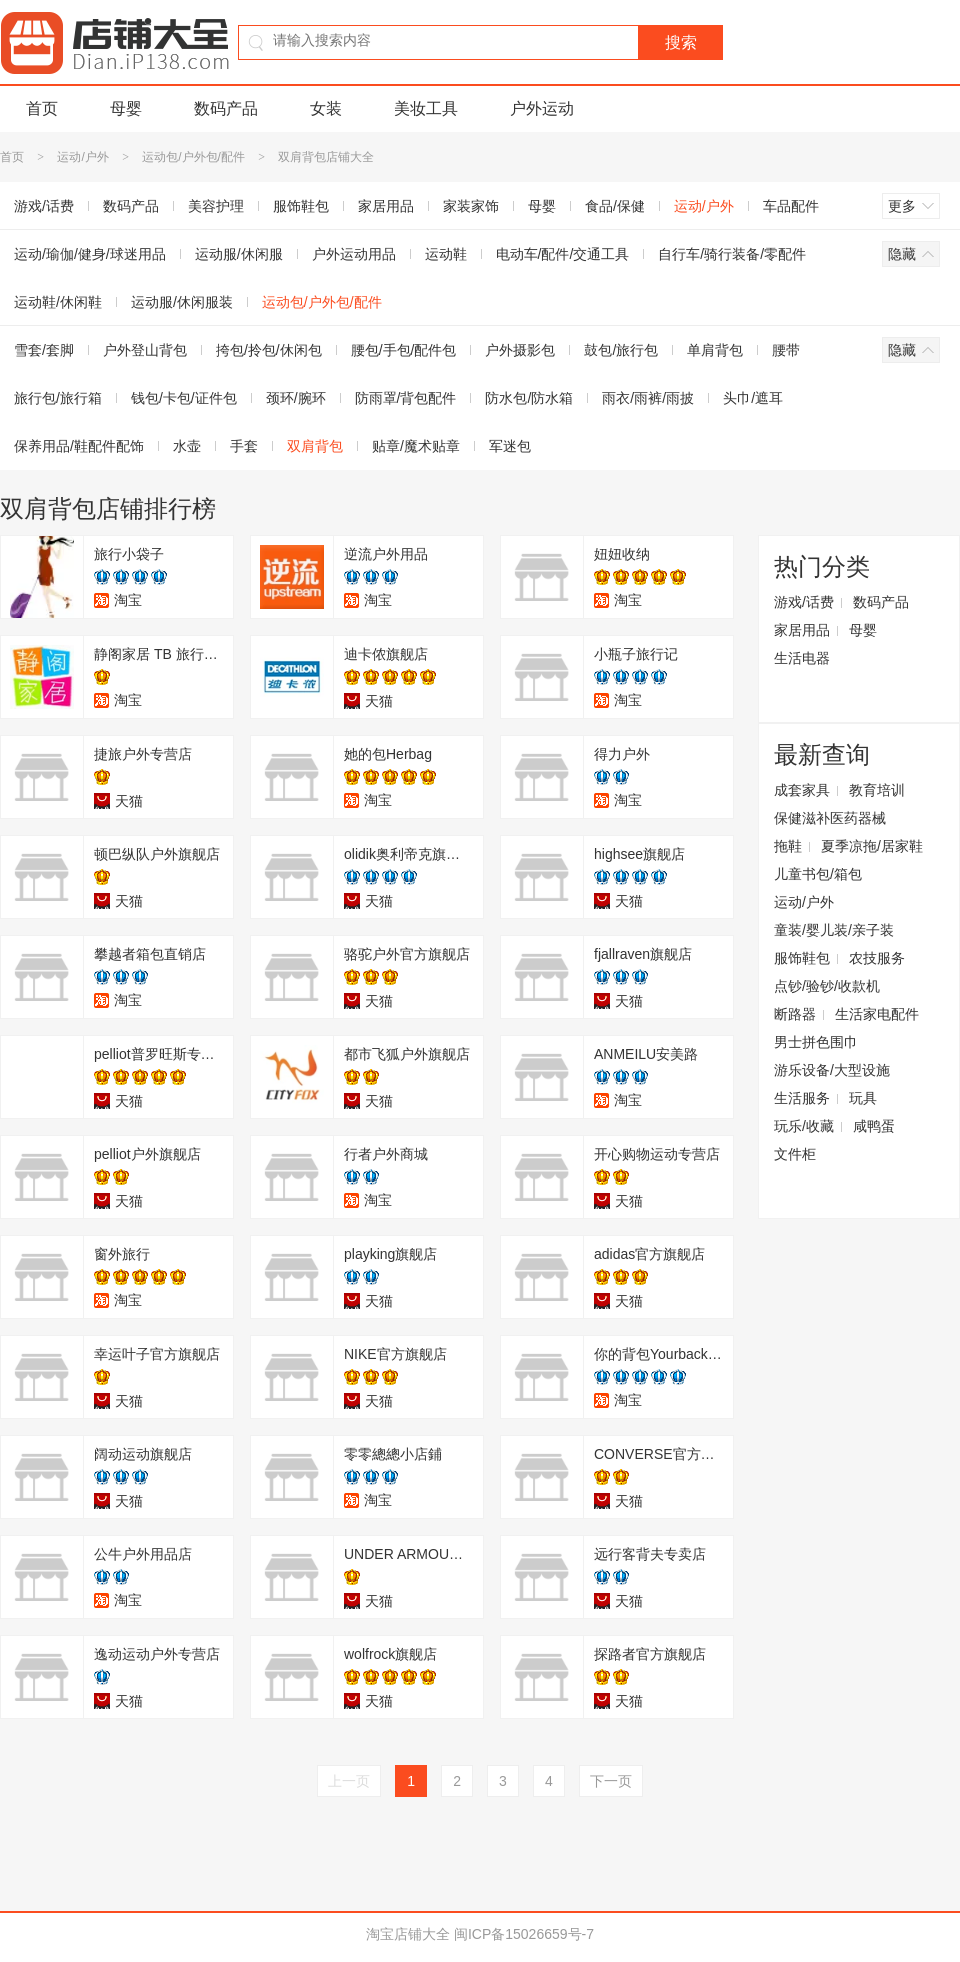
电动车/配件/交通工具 (563, 254)
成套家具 (802, 790)
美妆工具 (426, 108)
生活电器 (802, 658)
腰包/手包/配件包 (404, 350)
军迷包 (510, 446)
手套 (244, 446)
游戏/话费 (804, 602)
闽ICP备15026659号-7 (524, 1934)
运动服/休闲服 (239, 254)
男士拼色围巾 (816, 1042)
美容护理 (216, 206)
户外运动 (542, 108)
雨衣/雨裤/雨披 (648, 398)
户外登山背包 (145, 350)
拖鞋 (788, 846)
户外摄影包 (520, 350)
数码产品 (226, 108)
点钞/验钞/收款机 (827, 986)
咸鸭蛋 (874, 1126)
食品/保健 (615, 206)
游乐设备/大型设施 (832, 1070)
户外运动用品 (354, 254)
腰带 (786, 350)
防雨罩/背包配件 (406, 398)
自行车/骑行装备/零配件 (732, 254)
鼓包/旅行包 (621, 350)
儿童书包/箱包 (818, 874)
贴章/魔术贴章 (416, 446)
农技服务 (877, 958)
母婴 (126, 108)
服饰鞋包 (301, 206)
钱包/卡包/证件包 (184, 398)
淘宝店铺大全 (408, 1934)
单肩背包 (715, 350)
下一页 (611, 1781)
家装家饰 (471, 206)
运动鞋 (446, 254)
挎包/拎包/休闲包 (269, 350)
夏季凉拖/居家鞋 (872, 846)
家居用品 (386, 206)
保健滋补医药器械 (830, 818)
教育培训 (877, 790)
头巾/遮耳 (753, 398)
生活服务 (802, 1098)
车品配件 (791, 206)
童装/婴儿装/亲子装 (834, 930)
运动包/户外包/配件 (193, 157)
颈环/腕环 (296, 398)
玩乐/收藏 (804, 1126)
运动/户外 (82, 157)
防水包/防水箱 (529, 398)
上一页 (349, 1781)
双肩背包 (315, 446)
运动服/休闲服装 (182, 302)
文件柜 (795, 1154)
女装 (326, 108)
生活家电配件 (877, 1014)
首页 (42, 108)
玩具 (863, 1098)
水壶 (187, 446)
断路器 (795, 1014)
